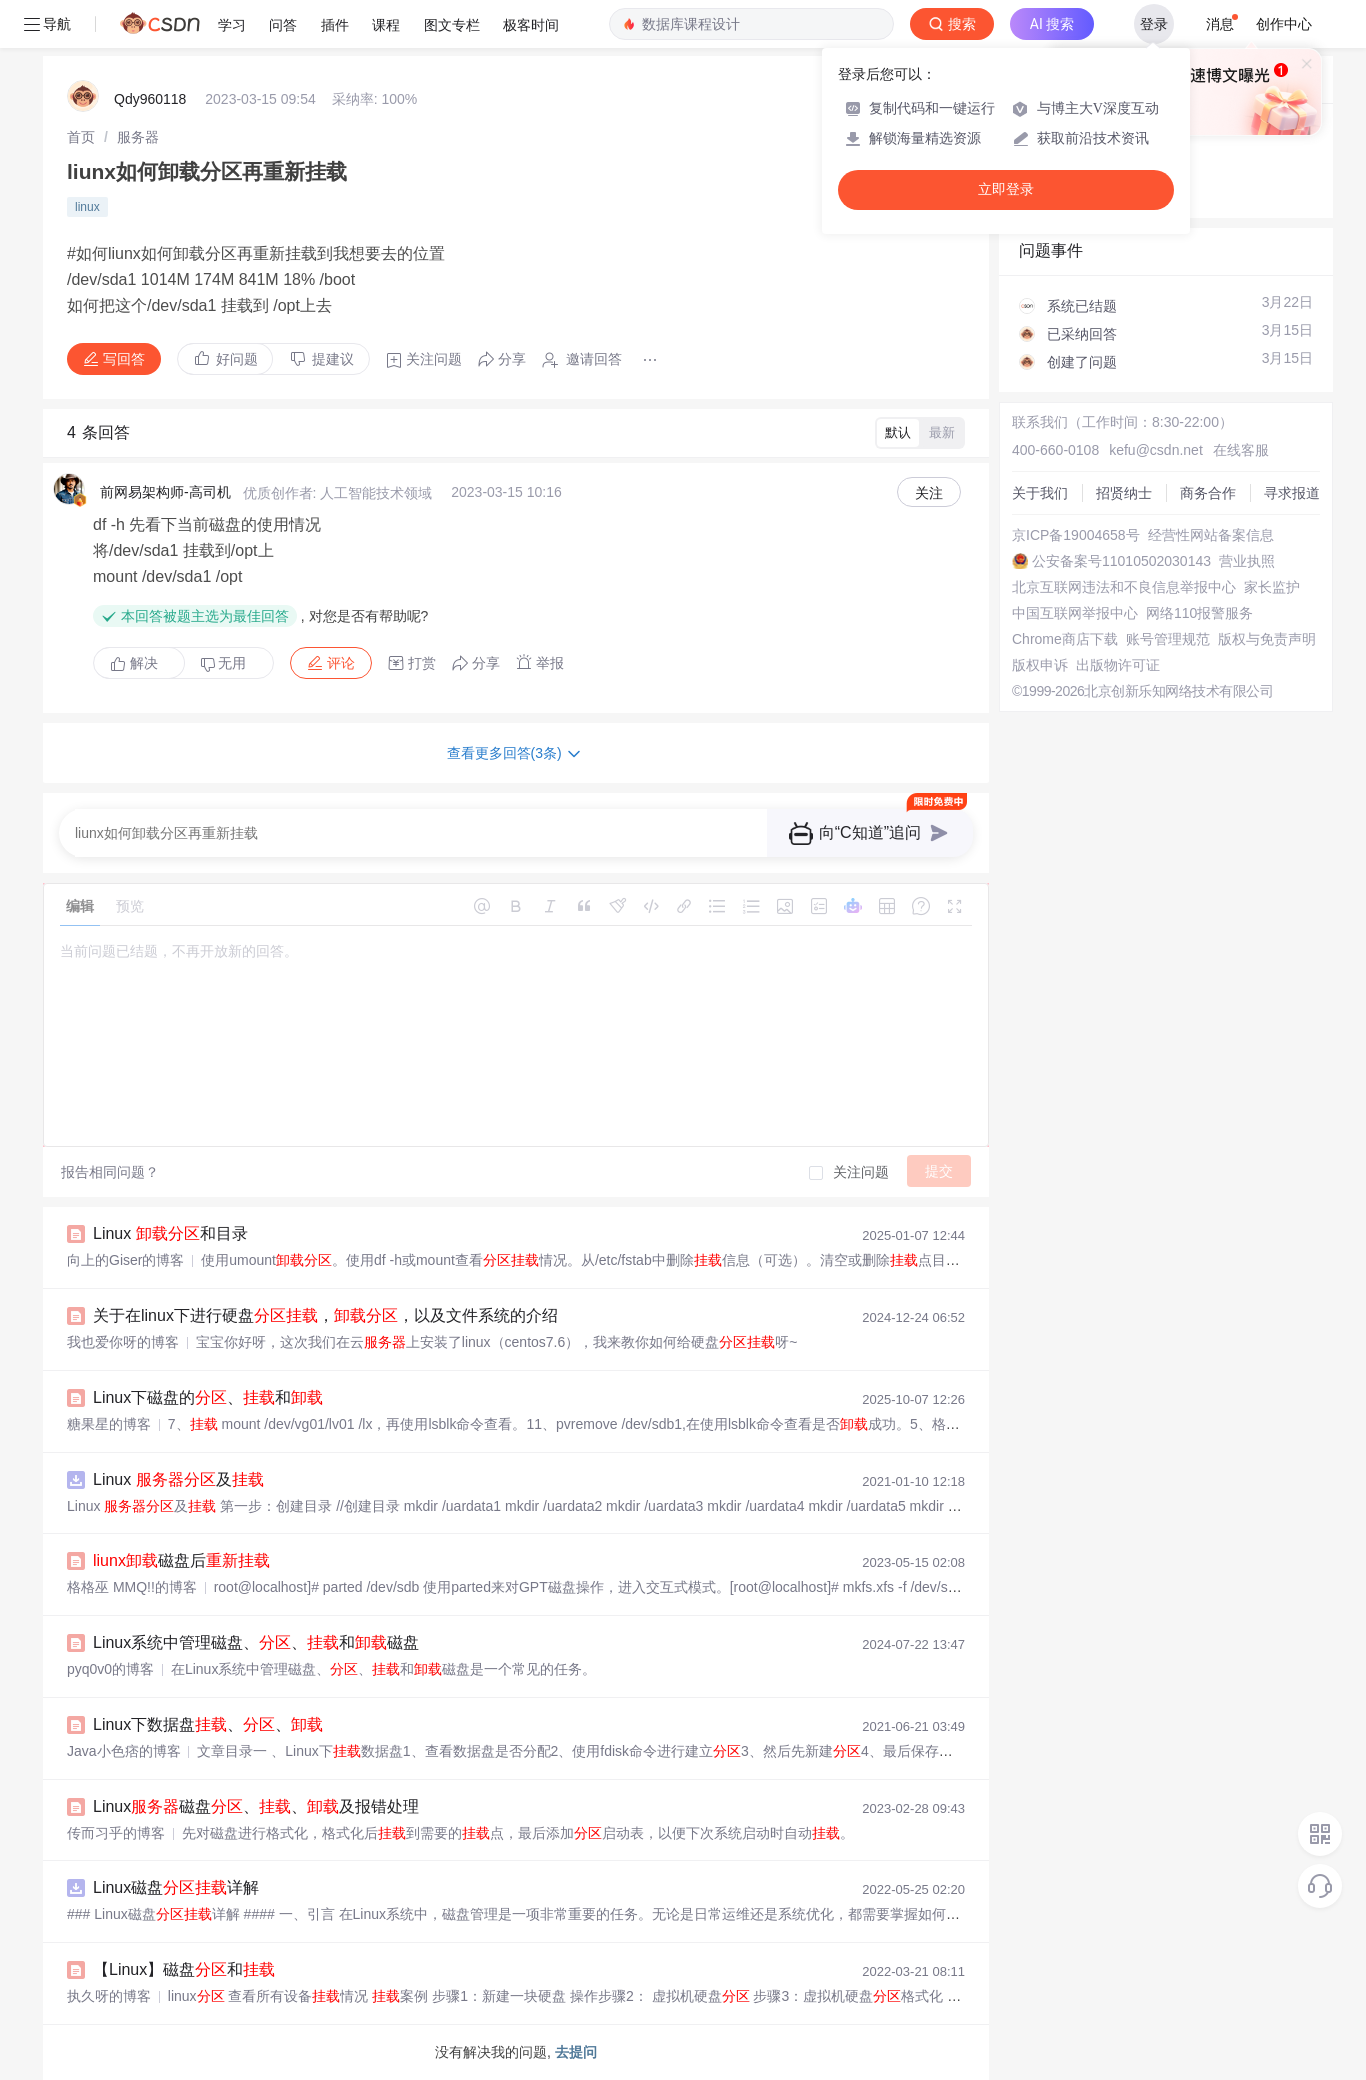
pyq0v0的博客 (110, 1669)
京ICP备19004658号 (1076, 535)
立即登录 (1006, 189)
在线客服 (1241, 450)
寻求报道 (1292, 493)
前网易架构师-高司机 (165, 492)
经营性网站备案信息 (1211, 535)
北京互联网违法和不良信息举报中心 (1124, 587)
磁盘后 (181, 1560)
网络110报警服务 (1199, 613)
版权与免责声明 (1267, 639)
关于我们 (1040, 493)
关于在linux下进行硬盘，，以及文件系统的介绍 (325, 1315)
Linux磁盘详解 (176, 1887)
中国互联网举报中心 (1075, 613)
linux (87, 207)
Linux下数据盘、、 (208, 1724)
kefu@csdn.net (1156, 450)
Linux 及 (178, 1479)
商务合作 (1208, 493)
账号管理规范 (1168, 639)
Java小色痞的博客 (124, 1751)
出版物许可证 (1118, 665)
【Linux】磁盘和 (184, 1969)
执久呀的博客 (109, 1996)
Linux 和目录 (170, 1233)
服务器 (138, 137)
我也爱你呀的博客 (123, 1342)
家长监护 (1272, 587)
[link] (81, 137)
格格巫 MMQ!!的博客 (132, 1587)
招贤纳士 (1124, 493)
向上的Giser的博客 (125, 1260)
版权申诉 (1040, 665)
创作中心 (1284, 24)
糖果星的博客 (109, 1424)
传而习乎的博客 (116, 1833)
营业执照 (1247, 561)
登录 (1154, 24)
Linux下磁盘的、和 (208, 1397)
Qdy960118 (150, 99)
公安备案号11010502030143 (1121, 561)
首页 (81, 137)
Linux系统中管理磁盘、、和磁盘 (256, 1642)
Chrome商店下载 (1065, 639)
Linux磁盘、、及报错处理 (256, 1806)
